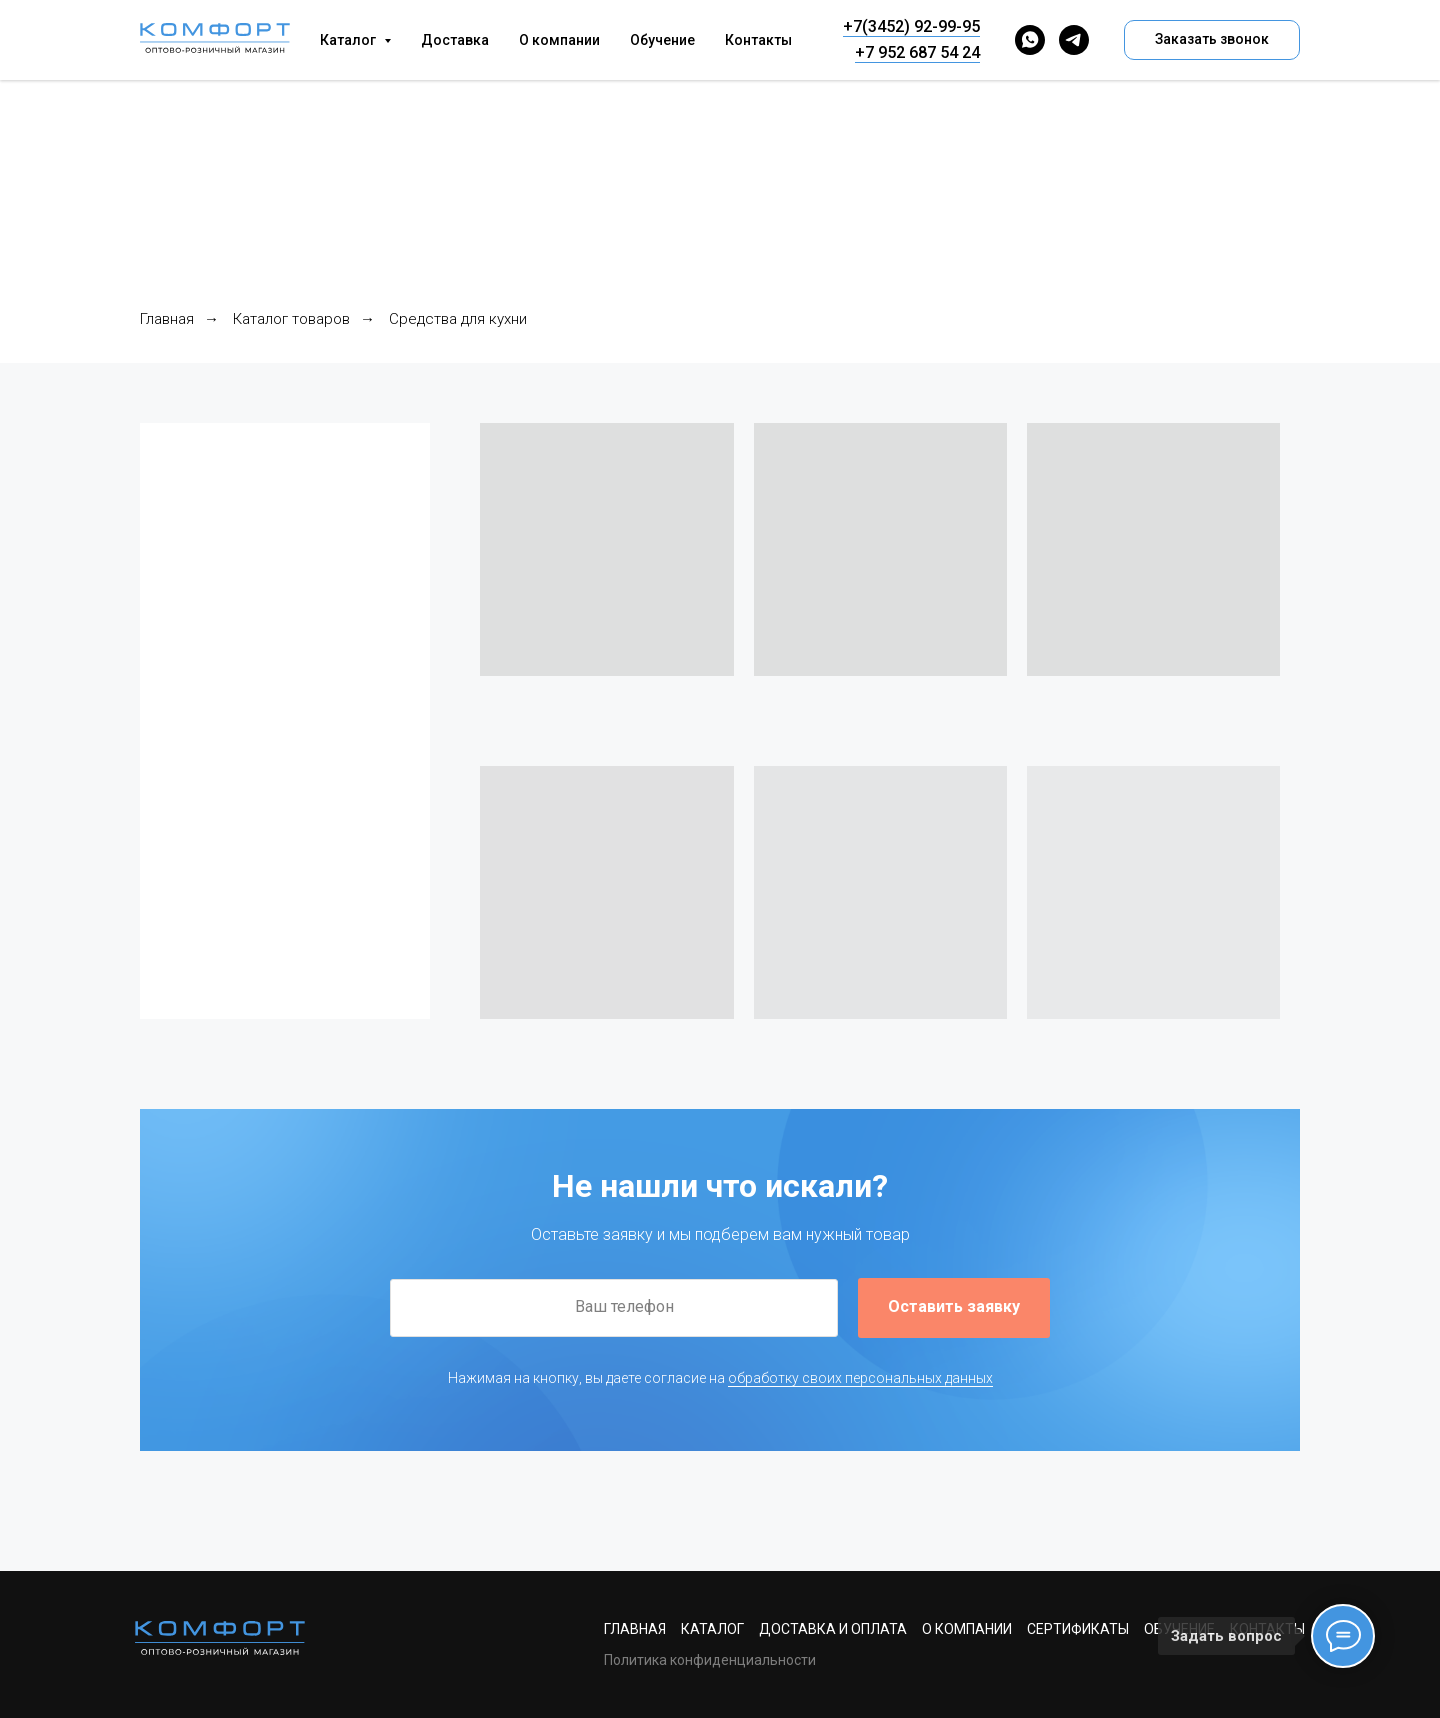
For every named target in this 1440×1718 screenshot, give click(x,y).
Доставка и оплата (833, 1629)
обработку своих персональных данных (860, 1378)
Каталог (712, 1629)
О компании (559, 40)
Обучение (662, 40)
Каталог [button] (349, 40)
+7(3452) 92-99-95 (911, 26)
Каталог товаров (291, 319)
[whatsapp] (1030, 40)
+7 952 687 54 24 (917, 52)
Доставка (455, 40)
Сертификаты (1078, 1629)
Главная (167, 319)
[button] (1212, 40)
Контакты (758, 40)
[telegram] (1074, 40)
